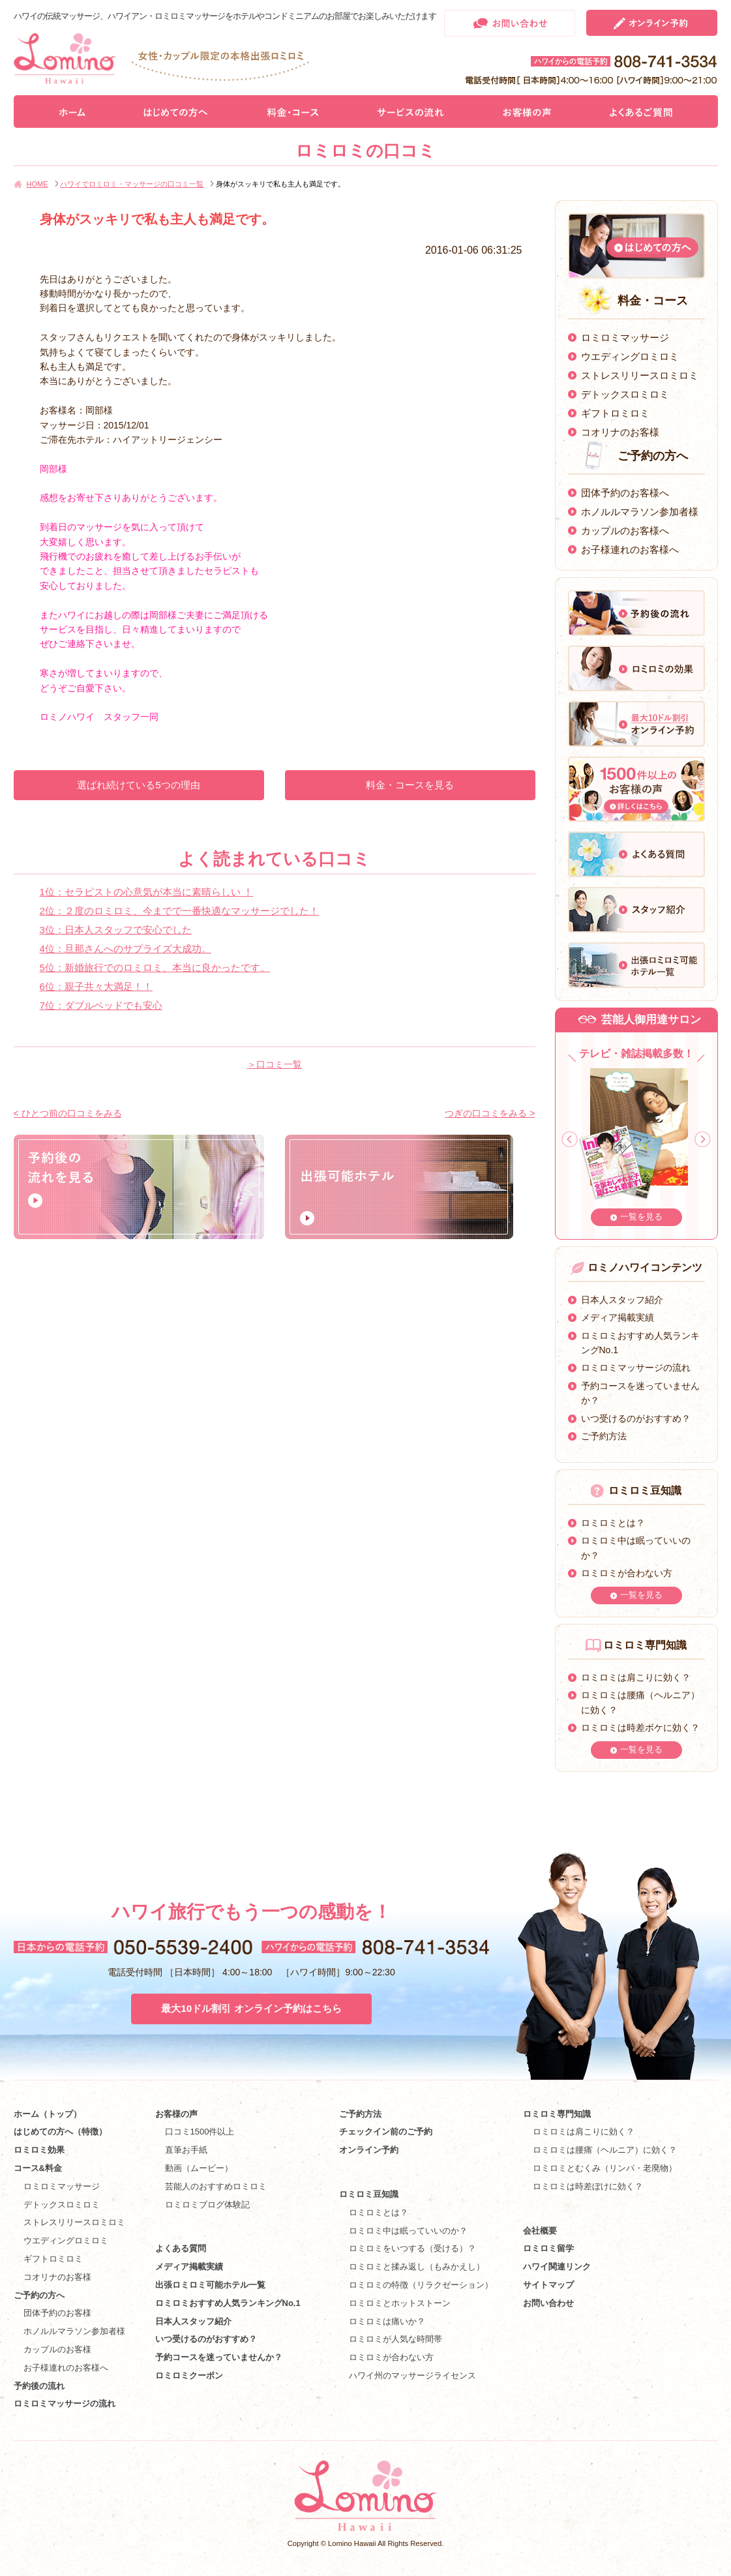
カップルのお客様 (57, 2349)
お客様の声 (176, 2114)
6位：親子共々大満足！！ (96, 986)
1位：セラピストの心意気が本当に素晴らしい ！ (147, 891)
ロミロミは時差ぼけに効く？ (588, 2186)
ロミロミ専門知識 (557, 2114)
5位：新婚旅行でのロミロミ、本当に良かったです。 (155, 967)
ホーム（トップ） (48, 2114)
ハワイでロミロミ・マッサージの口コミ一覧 (131, 184)
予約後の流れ (39, 2386)
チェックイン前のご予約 (385, 2131)
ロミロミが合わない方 (626, 1573)
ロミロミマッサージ (625, 337)
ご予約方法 (604, 1436)
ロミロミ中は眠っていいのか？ (408, 2231)
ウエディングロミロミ (630, 356)
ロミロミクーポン (189, 2375)
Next (702, 1139)
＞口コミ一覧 (274, 1064)
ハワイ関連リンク (557, 2266)
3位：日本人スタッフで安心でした (116, 929)
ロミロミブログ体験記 (207, 2204)
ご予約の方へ (39, 2295)
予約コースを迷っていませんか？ (218, 2357)
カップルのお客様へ (625, 530)
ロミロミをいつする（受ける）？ (412, 2248)
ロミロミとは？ (613, 1523)
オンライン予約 (368, 2150)
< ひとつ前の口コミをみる (68, 1113)
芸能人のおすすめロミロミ (216, 2186)
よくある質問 (180, 2248)
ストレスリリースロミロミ (639, 375)
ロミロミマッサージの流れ (636, 1367)
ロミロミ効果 (39, 2150)
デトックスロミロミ (625, 394)
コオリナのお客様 (620, 432)
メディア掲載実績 (617, 1317)
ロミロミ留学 (548, 2248)
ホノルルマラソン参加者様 (639, 511)
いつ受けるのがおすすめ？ (636, 1418)
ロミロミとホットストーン (400, 2303)
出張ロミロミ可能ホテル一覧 (210, 2285)
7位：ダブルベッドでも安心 (101, 1005)
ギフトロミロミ (615, 413)
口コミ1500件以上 (200, 2131)
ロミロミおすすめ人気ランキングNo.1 (232, 2303)
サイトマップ (548, 2285)
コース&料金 (38, 2168)
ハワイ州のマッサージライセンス (412, 2375)
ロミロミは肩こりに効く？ (636, 1677)
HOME (37, 184)
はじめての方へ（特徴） (60, 2131)
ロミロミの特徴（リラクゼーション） (421, 2285)
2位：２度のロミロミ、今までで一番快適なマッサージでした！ (179, 910)
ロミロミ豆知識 (368, 2194)
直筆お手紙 (186, 2150)
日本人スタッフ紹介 (622, 1300)
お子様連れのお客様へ (630, 549)
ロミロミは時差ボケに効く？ (640, 1727)
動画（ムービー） (199, 2168)
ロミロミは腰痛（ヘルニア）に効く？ (605, 2150)
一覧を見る (641, 1216)
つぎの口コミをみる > (490, 1113)
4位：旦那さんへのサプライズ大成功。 (125, 948)
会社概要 (540, 2231)
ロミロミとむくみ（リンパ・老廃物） (605, 2168)
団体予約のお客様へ (625, 492)
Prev (569, 1139)
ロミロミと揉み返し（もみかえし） (417, 2266)
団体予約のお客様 (57, 2313)
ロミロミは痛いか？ (387, 2321)
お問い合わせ (548, 2303)
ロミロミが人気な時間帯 (395, 2339)
